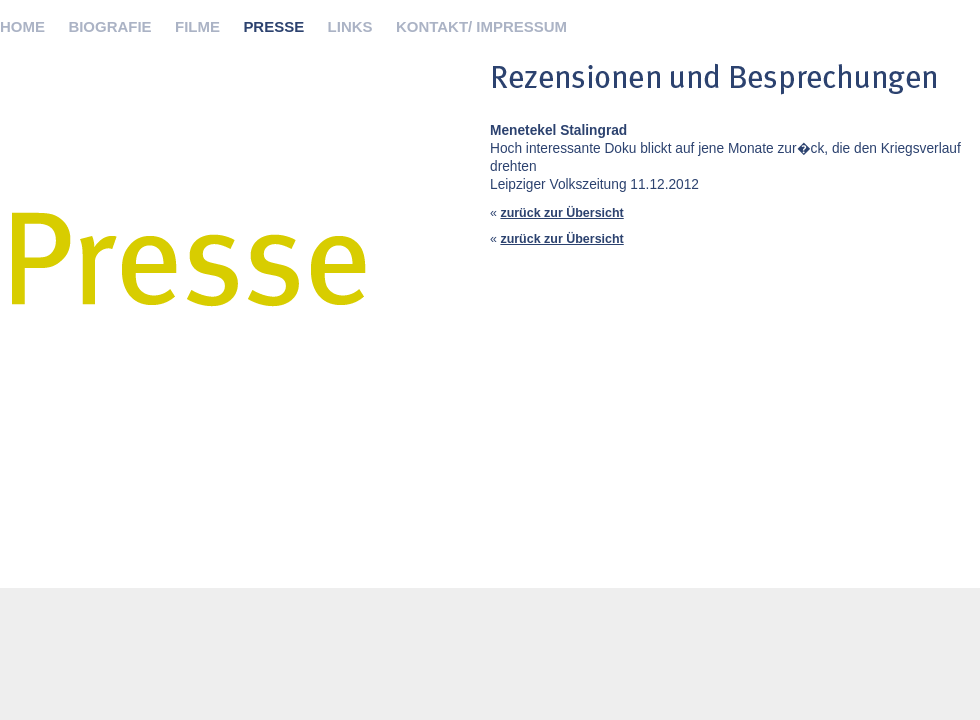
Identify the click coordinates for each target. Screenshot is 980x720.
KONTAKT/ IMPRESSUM (481, 26)
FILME (197, 26)
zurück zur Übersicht (561, 213)
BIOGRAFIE (109, 26)
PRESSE (273, 26)
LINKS (350, 26)
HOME (22, 26)
